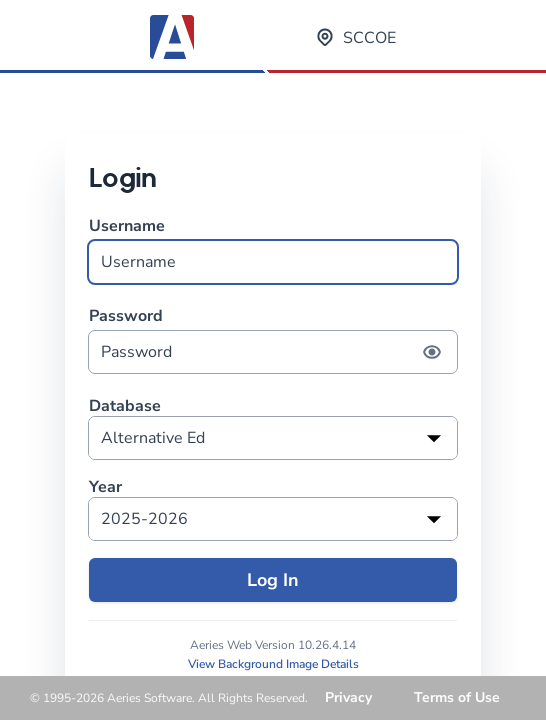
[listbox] (273, 438)
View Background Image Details (273, 664)
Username (273, 249)
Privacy (348, 697)
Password (273, 339)
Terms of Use (457, 697)
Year (105, 487)
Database (125, 406)
